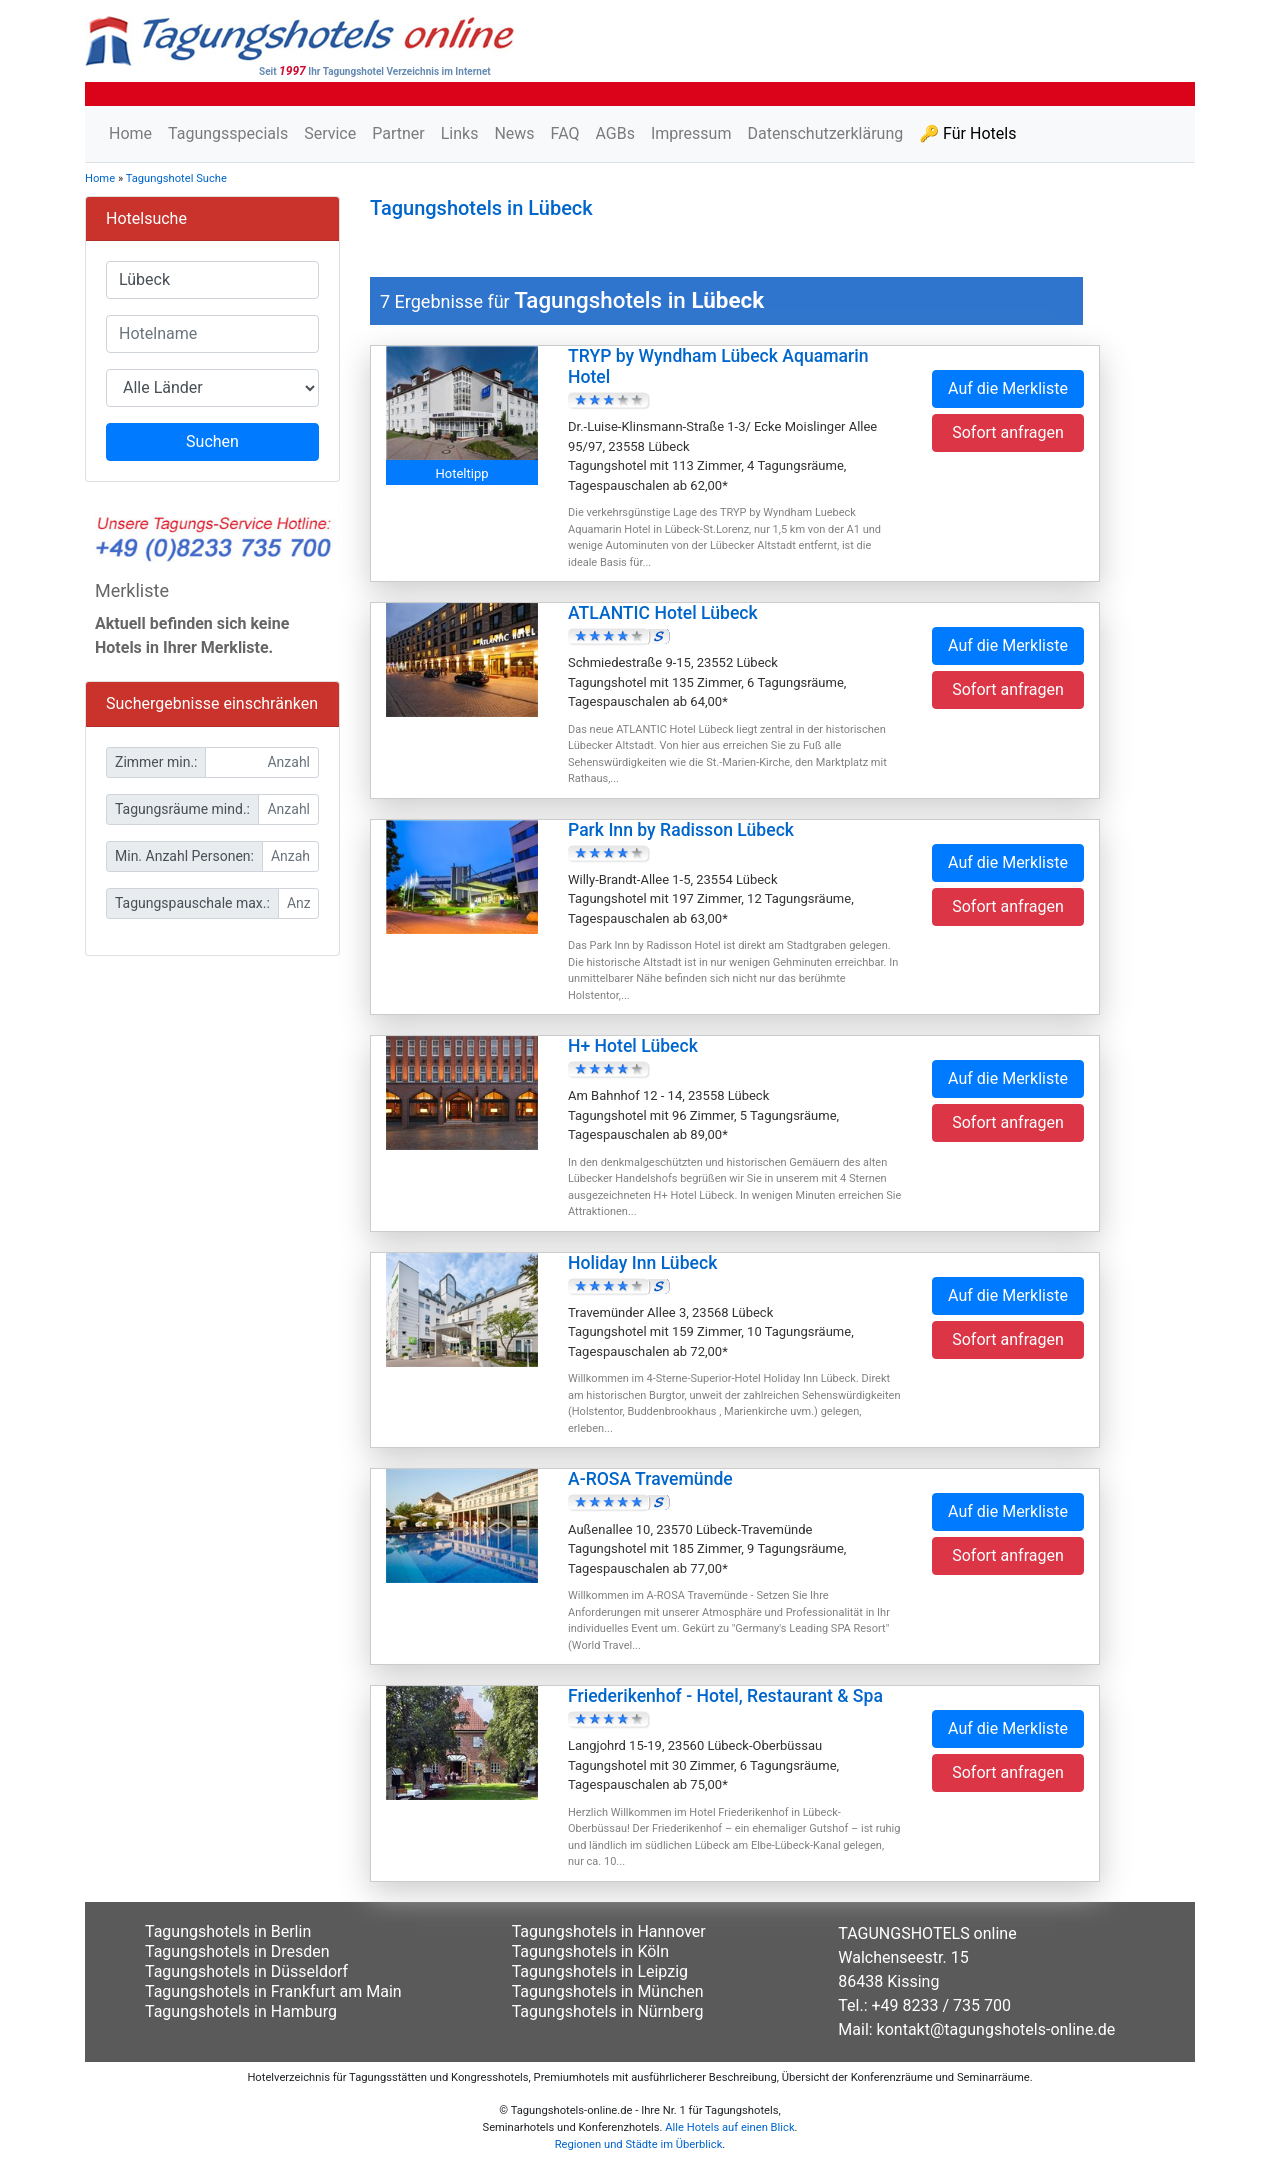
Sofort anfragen (1008, 432)
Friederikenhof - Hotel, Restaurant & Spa (725, 1696)
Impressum (691, 133)
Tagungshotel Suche (176, 178)
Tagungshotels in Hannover (609, 1931)
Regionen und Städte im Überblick (639, 2144)
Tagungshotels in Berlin (228, 1931)
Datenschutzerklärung (825, 133)
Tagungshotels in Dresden (237, 1951)
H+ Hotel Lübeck (633, 1046)
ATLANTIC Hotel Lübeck (663, 613)
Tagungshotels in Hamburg (241, 2011)
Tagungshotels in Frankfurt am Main (273, 1991)
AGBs (614, 133)
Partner (398, 133)
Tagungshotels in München (608, 1991)
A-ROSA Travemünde (650, 1479)
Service (330, 133)
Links (460, 133)
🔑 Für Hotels (967, 133)
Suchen (212, 441)
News (514, 133)
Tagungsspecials (228, 133)
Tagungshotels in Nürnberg (608, 2011)
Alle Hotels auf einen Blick (729, 2127)
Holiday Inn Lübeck (642, 1263)
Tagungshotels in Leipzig (600, 1971)
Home (130, 133)
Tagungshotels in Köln (590, 1951)
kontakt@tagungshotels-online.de (996, 2029)
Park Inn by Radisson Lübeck (681, 830)
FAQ (565, 133)
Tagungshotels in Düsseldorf (246, 1971)
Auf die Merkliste (1008, 388)
